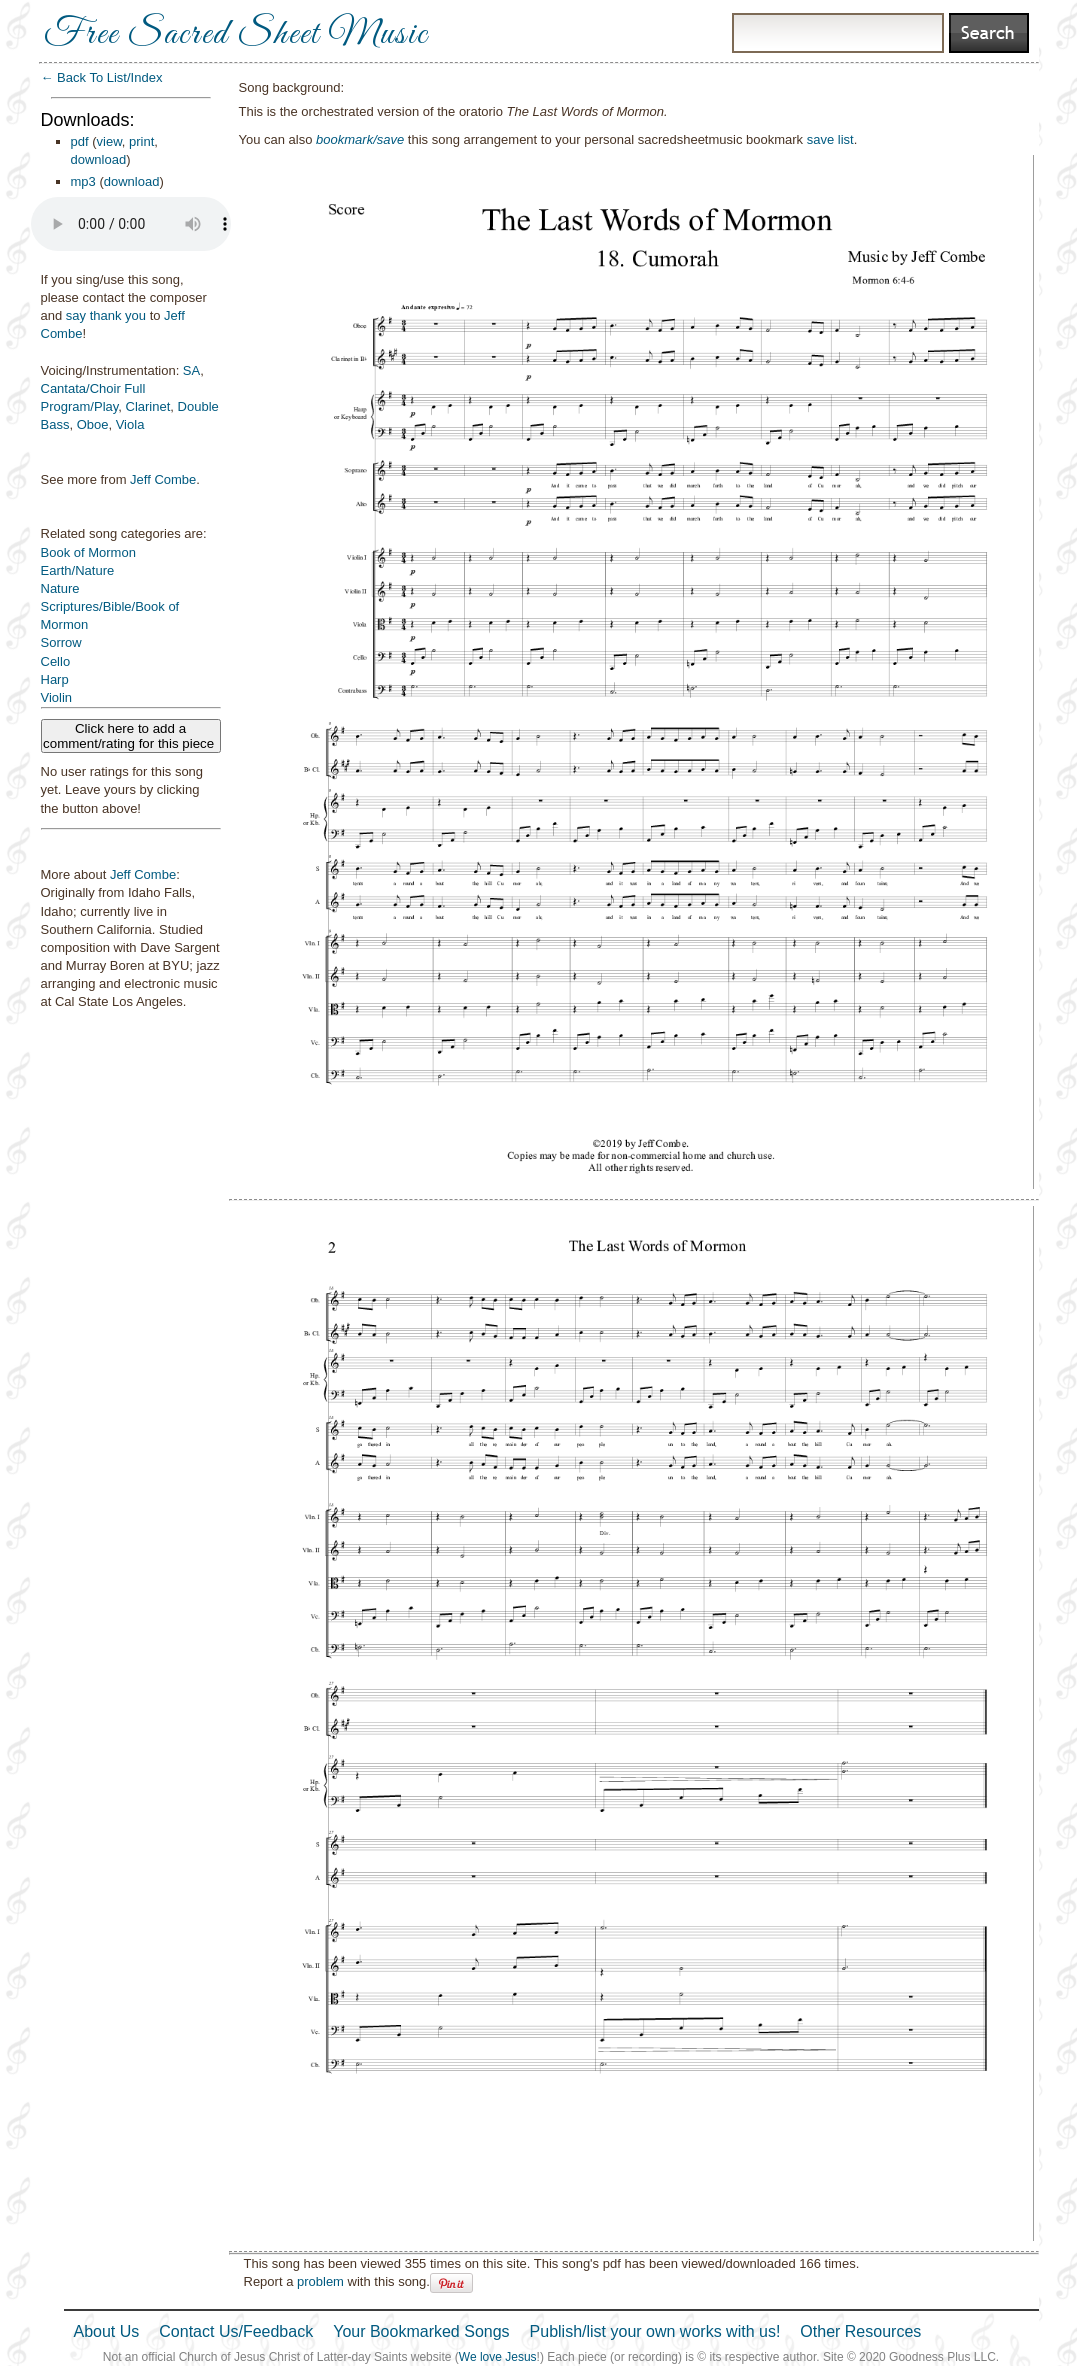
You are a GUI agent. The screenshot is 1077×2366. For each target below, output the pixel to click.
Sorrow (61, 642)
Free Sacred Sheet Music (236, 35)
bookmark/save (360, 139)
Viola (130, 424)
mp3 (83, 181)
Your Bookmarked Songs (421, 2331)
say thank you (106, 315)
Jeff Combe (163, 479)
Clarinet (148, 406)
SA (191, 370)
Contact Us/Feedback (236, 2331)
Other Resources (860, 2331)
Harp (55, 679)
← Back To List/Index (102, 77)
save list (830, 139)
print (141, 141)
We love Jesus (498, 2357)
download (99, 159)
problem (320, 2281)
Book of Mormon (88, 552)
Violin (57, 697)
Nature (60, 588)
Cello (56, 661)
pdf (80, 141)
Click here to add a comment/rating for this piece (130, 736)
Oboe (93, 424)
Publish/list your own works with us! (655, 2331)
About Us (107, 2331)
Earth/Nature (78, 570)
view (109, 141)
